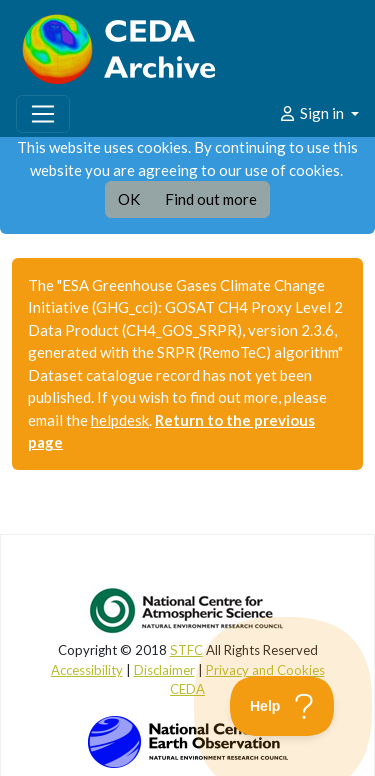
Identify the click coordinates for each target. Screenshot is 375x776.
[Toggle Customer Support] (282, 706)
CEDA (187, 689)
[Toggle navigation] (43, 114)
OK (129, 199)
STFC (186, 650)
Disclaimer (164, 670)
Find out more (211, 199)
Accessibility (87, 670)
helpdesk (120, 420)
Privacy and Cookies (265, 670)
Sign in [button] (312, 113)
